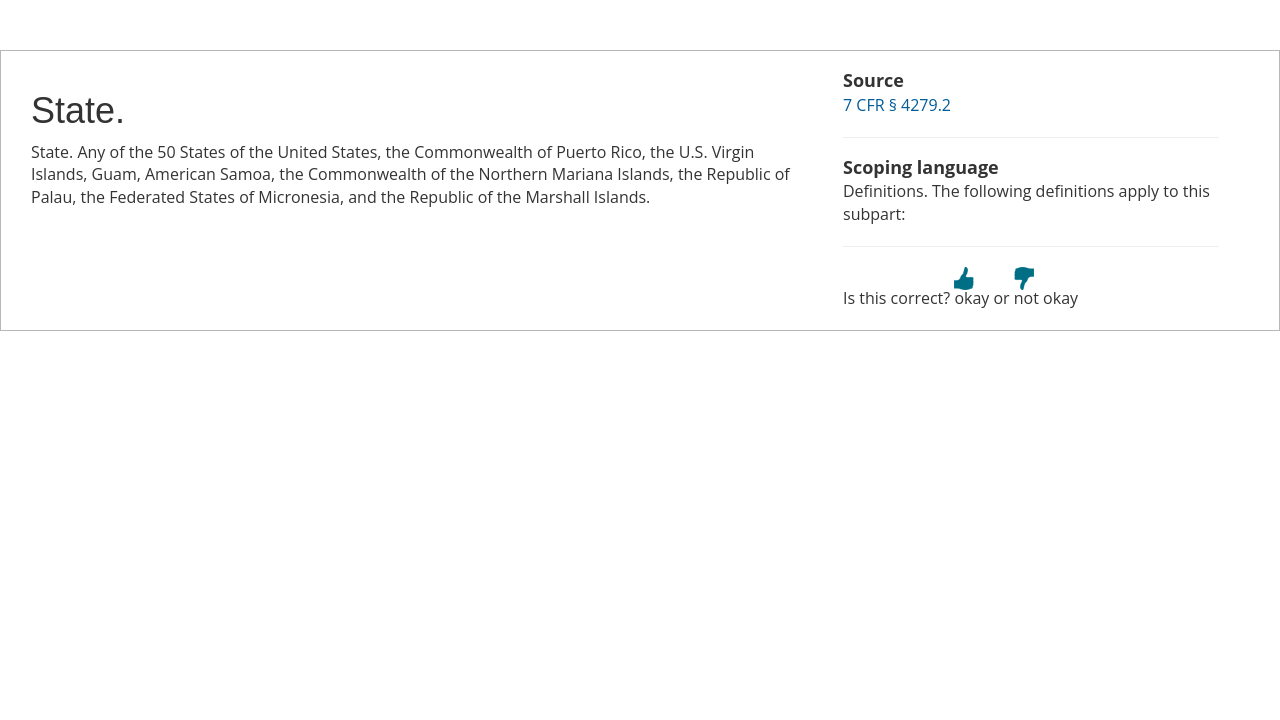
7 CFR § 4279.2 (897, 105)
